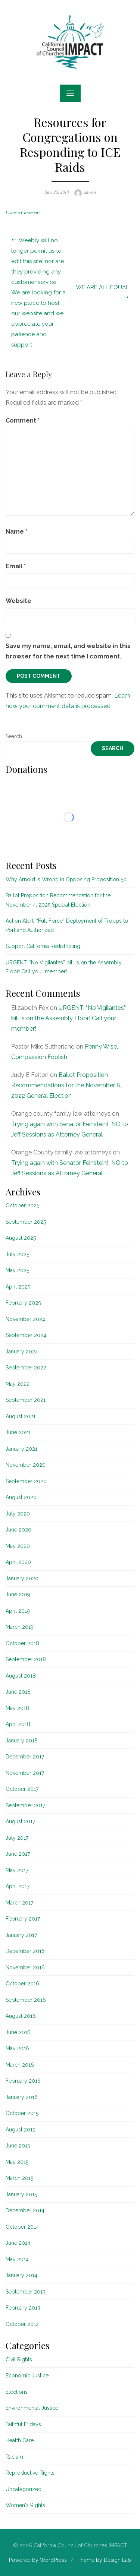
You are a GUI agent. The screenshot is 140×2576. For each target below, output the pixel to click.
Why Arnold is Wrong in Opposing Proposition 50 (66, 879)
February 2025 (23, 1303)
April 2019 (18, 1611)
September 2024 (26, 1335)
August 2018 (21, 1676)
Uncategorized (23, 2489)
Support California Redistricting (43, 946)
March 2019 (20, 1627)
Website (18, 600)
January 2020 (22, 1578)
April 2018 (18, 1724)
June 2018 (18, 1692)
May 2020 (18, 1546)
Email (16, 566)
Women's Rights (25, 2505)
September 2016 (26, 2000)
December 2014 (25, 2210)
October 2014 (22, 2227)
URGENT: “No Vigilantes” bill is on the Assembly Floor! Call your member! (68, 1018)
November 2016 (25, 1967)
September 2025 (26, 1222)
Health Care (20, 2440)
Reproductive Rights (30, 2473)
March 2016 (20, 2065)
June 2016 (18, 2032)
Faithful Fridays (23, 2424)
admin (90, 192)
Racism (14, 2457)
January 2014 (21, 2275)
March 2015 (19, 2178)
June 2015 (18, 2146)
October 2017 (22, 1789)
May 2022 (17, 1384)
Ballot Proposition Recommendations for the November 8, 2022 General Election (66, 1085)
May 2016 (17, 2048)
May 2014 (17, 2259)
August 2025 (21, 1238)
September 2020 (26, 1481)
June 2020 (18, 1530)
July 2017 (17, 1838)
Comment (23, 420)
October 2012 (22, 2324)
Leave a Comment (23, 212)
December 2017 (25, 1757)
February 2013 (23, 2308)
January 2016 (22, 2097)
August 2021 (20, 1416)
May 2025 (17, 1270)
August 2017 (20, 1821)
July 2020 (18, 1514)
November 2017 (25, 1773)
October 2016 (22, 1983)
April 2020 (18, 1562)
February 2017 (23, 1919)
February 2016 (23, 2081)
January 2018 (22, 1741)
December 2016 (25, 1951)
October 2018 (22, 1643)
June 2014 (18, 2243)
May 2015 (17, 2162)
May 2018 (17, 1708)
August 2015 (20, 2130)
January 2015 (21, 2194)
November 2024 (25, 1319)
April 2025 (18, 1287)
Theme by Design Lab (104, 2560)
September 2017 (25, 1805)
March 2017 (19, 1903)
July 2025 (17, 1254)
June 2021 (18, 1432)
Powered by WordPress (38, 2560)
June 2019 (18, 1594)
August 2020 (21, 1497)
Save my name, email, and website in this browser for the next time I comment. (68, 651)
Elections (17, 2392)
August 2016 (21, 2016)
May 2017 (17, 1870)
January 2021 (21, 1449)
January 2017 (21, 1935)
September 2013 (26, 2292)
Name (16, 531)
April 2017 (17, 1886)
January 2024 (22, 1352)
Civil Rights (19, 2359)
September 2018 (26, 1659)
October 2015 (22, 2113)
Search (14, 736)
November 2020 (26, 1465)
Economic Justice (27, 2376)
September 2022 (26, 1368)
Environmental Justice (32, 2408)
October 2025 (22, 1205)
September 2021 (26, 1400)
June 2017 (18, 1854)
